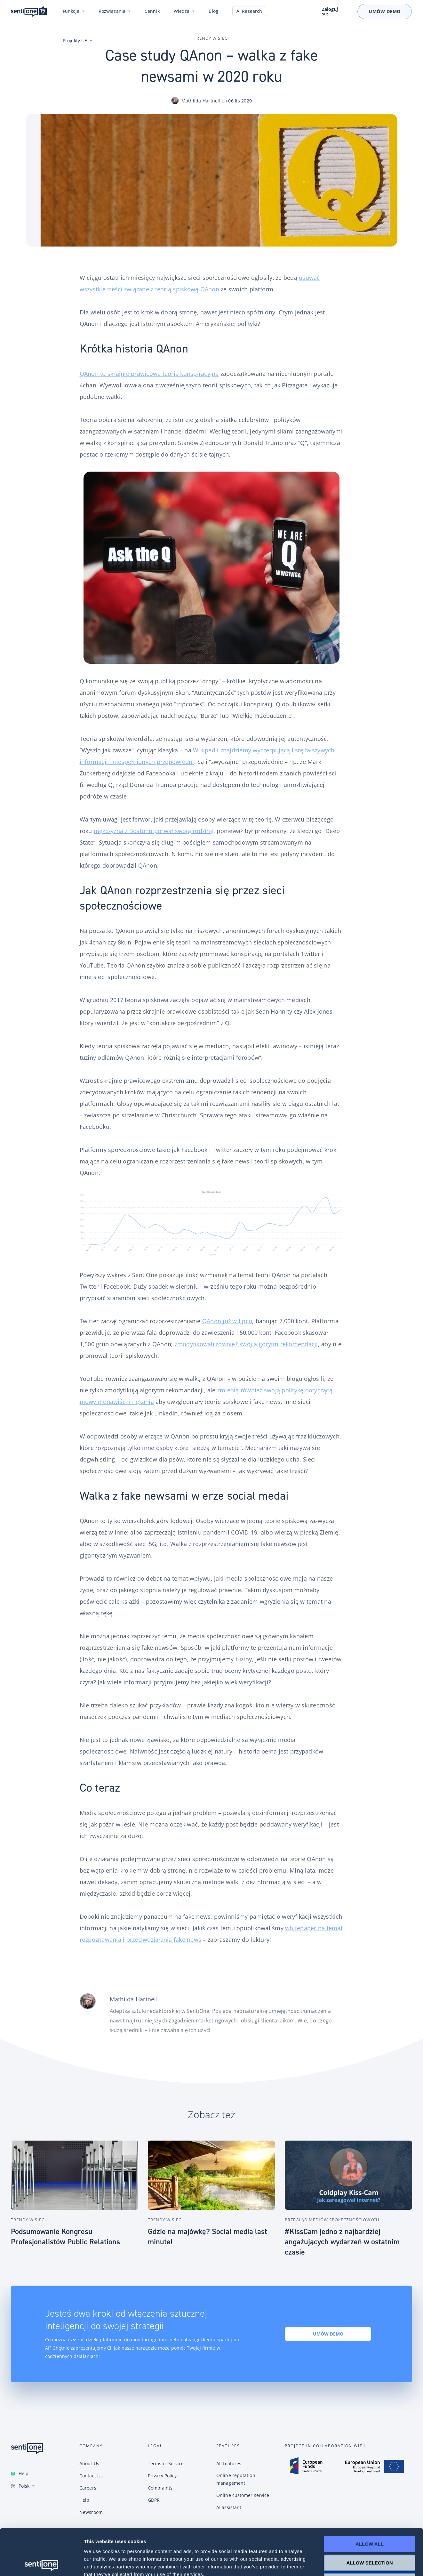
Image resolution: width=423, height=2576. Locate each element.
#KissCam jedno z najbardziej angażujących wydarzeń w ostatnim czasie (342, 2241)
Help (23, 2473)
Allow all (369, 2497)
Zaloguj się (330, 11)
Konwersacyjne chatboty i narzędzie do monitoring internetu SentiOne (29, 12)
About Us (89, 2463)
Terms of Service (166, 2463)
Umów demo (328, 2334)
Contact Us (91, 2476)
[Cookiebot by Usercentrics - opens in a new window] (41, 2563)
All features (228, 2463)
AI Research (249, 11)
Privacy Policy (162, 2476)
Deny (369, 2535)
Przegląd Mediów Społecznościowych (332, 2220)
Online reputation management (235, 2479)
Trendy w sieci (211, 38)
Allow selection (370, 2516)
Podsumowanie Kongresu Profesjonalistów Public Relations (65, 2236)
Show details (336, 2563)
